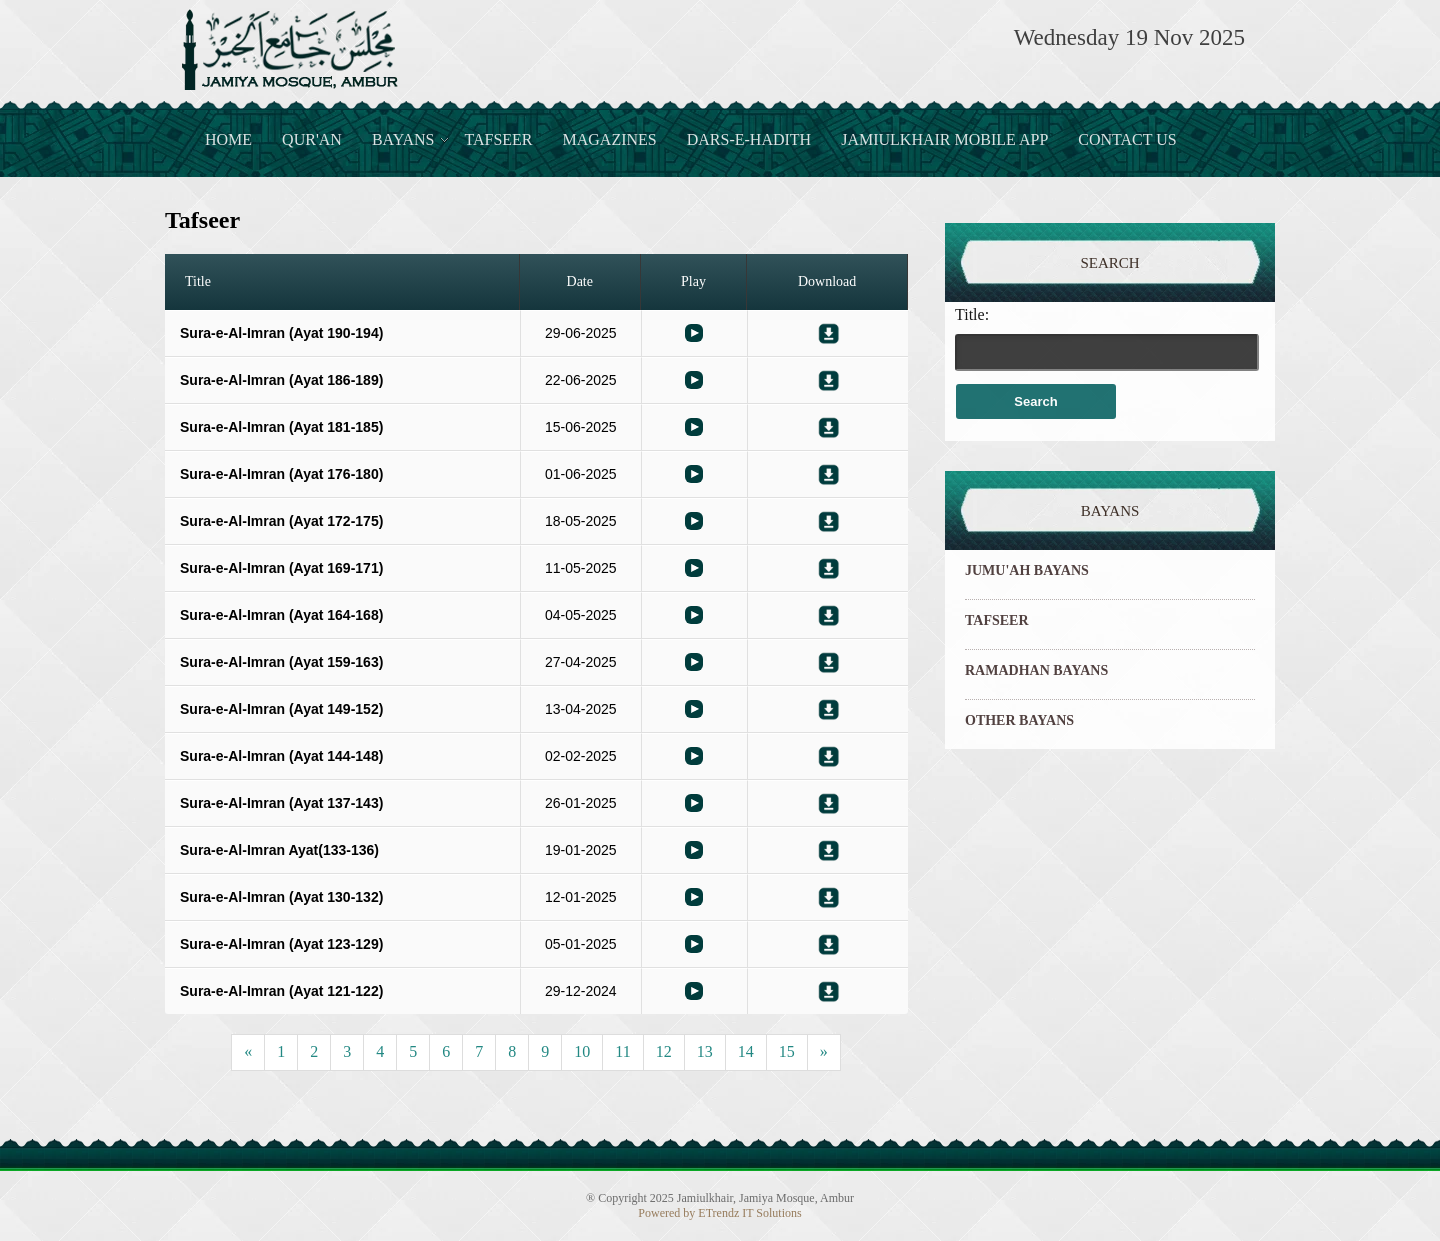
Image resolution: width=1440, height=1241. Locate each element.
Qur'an (312, 139)
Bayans (403, 139)
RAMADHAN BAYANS (1036, 670)
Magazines (610, 139)
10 (582, 1051)
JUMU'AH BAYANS (1027, 570)
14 (746, 1051)
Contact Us (1127, 139)
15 (787, 1051)
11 (622, 1051)
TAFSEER (997, 620)
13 (705, 1051)
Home (228, 139)
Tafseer (498, 139)
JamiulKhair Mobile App (944, 139)
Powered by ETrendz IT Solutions (719, 1213)
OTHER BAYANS (1019, 720)
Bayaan (694, 333)
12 (664, 1051)
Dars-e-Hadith (749, 139)
